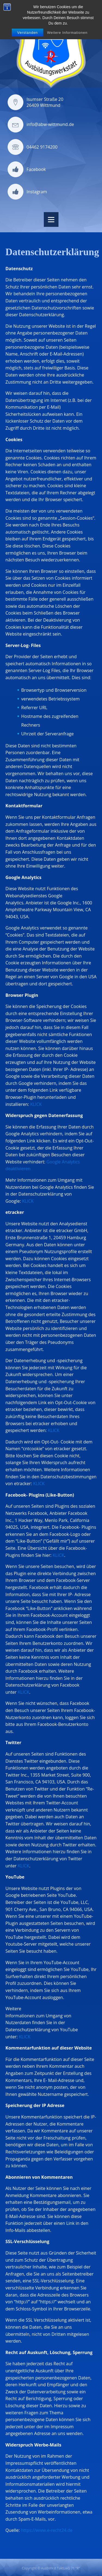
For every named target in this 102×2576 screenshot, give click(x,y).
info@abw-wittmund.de (50, 124)
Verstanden (27, 33)
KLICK (36, 1104)
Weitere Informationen (67, 33)
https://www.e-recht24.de (47, 2530)
